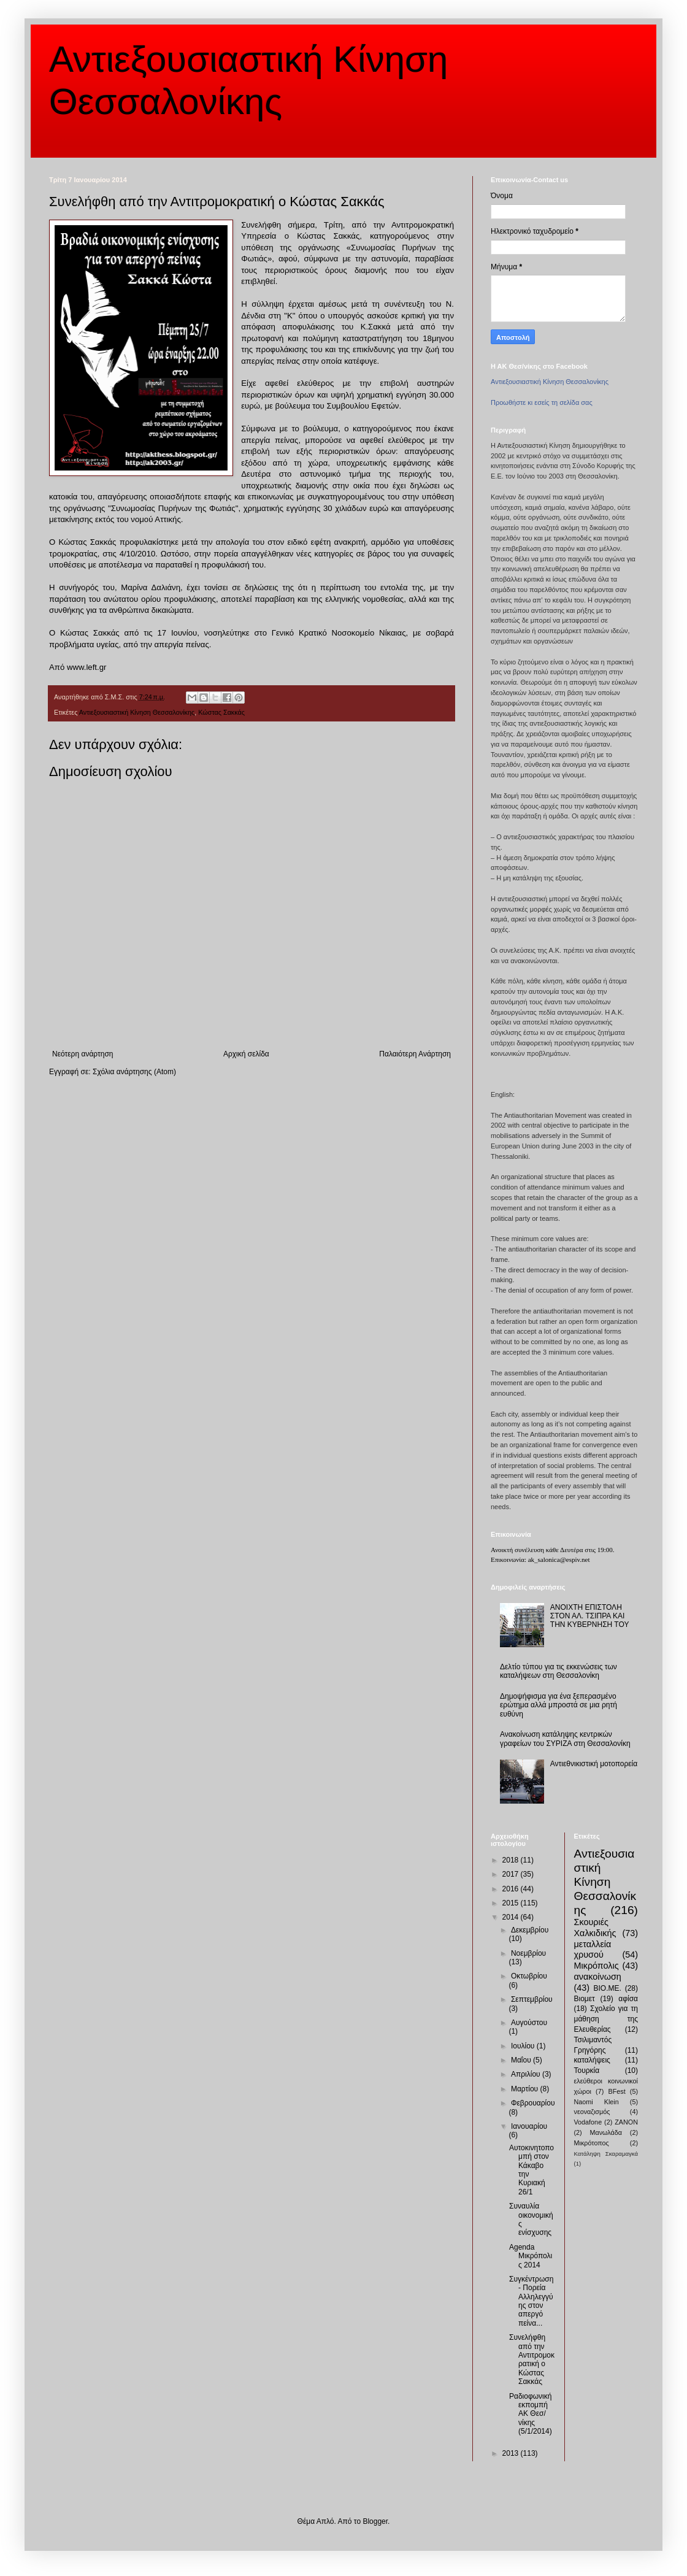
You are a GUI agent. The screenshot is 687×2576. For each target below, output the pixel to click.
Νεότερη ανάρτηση (82, 1054)
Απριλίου (526, 2074)
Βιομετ (584, 1998)
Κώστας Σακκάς (221, 712)
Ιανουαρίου (529, 2126)
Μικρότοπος (591, 2143)
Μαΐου (522, 2060)
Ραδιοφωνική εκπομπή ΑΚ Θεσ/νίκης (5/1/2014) (530, 2414)
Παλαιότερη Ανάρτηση (415, 1054)
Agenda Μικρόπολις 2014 (530, 2256)
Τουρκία (587, 2070)
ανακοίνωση (597, 1977)
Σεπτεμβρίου (532, 1999)
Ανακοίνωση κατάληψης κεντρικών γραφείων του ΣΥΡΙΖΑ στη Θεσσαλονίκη (565, 1738)
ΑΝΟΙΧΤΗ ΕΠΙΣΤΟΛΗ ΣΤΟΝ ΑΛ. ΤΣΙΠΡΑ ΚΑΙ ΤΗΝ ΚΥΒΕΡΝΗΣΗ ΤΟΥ (589, 1616)
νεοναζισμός (592, 2111)
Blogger (375, 2521)
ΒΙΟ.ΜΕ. (607, 1988)
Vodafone (588, 2122)
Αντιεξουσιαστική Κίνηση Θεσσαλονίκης (136, 712)
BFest (616, 2091)
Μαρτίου (525, 2089)
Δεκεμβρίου (529, 1930)
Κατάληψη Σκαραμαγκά (606, 2153)
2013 (511, 2453)
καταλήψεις (592, 2060)
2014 (511, 1917)
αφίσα (628, 1998)
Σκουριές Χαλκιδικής (595, 1927)
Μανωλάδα (605, 2132)
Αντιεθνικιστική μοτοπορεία (593, 1763)
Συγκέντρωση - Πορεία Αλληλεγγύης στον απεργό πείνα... (531, 2301)
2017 (511, 1874)
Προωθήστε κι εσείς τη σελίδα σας (542, 402)
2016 (511, 1889)
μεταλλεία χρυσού (593, 1949)
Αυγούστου (529, 2022)
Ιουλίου (524, 2046)
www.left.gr (87, 667)
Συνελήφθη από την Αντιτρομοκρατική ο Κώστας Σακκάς (532, 2359)
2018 (511, 1860)
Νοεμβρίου (528, 1953)
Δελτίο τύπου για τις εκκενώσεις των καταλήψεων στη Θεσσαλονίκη (558, 1671)
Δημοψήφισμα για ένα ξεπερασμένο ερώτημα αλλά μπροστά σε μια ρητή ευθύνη (558, 1705)
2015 (511, 1903)
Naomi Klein (596, 2101)
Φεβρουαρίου (533, 2103)
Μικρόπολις (596, 1965)
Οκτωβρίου (529, 1976)
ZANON (626, 2122)
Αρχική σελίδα (246, 1054)
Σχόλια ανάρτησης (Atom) (134, 1071)
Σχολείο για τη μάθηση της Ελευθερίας (606, 2019)
